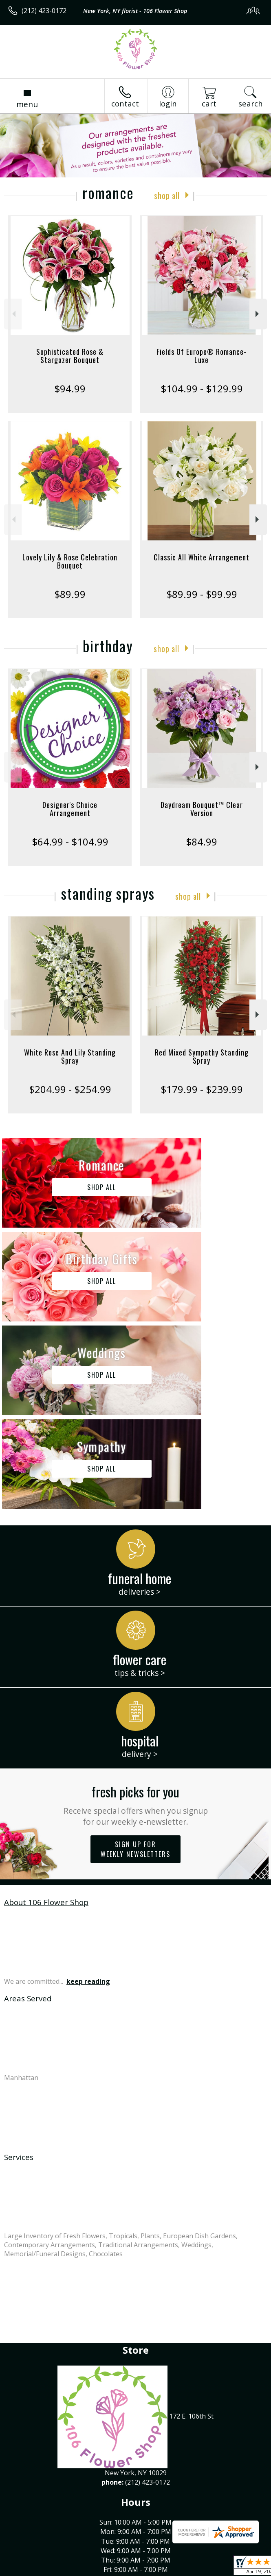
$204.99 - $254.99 (70, 1089)
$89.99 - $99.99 (201, 594)
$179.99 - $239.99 (202, 1089)
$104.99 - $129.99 (202, 388)
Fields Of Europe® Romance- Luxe (201, 355)
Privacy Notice (78, 2570)
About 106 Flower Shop (46, 1714)
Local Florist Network (136, 2570)
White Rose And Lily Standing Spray (70, 1056)
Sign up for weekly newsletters (135, 1661)
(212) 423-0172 (44, 10)
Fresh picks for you (135, 1617)
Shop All (167, 194)
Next (258, 314)
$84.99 (201, 841)
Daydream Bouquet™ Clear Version (202, 808)
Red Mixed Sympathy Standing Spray (202, 1056)
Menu (27, 104)
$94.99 (70, 388)
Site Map (186, 2570)
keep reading (88, 1793)
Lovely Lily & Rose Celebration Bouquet (69, 561)
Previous (13, 314)
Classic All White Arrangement (201, 557)
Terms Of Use (30, 2570)
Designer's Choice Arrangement (69, 808)
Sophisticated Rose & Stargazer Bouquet (70, 355)
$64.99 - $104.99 (70, 841)
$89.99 (70, 594)
